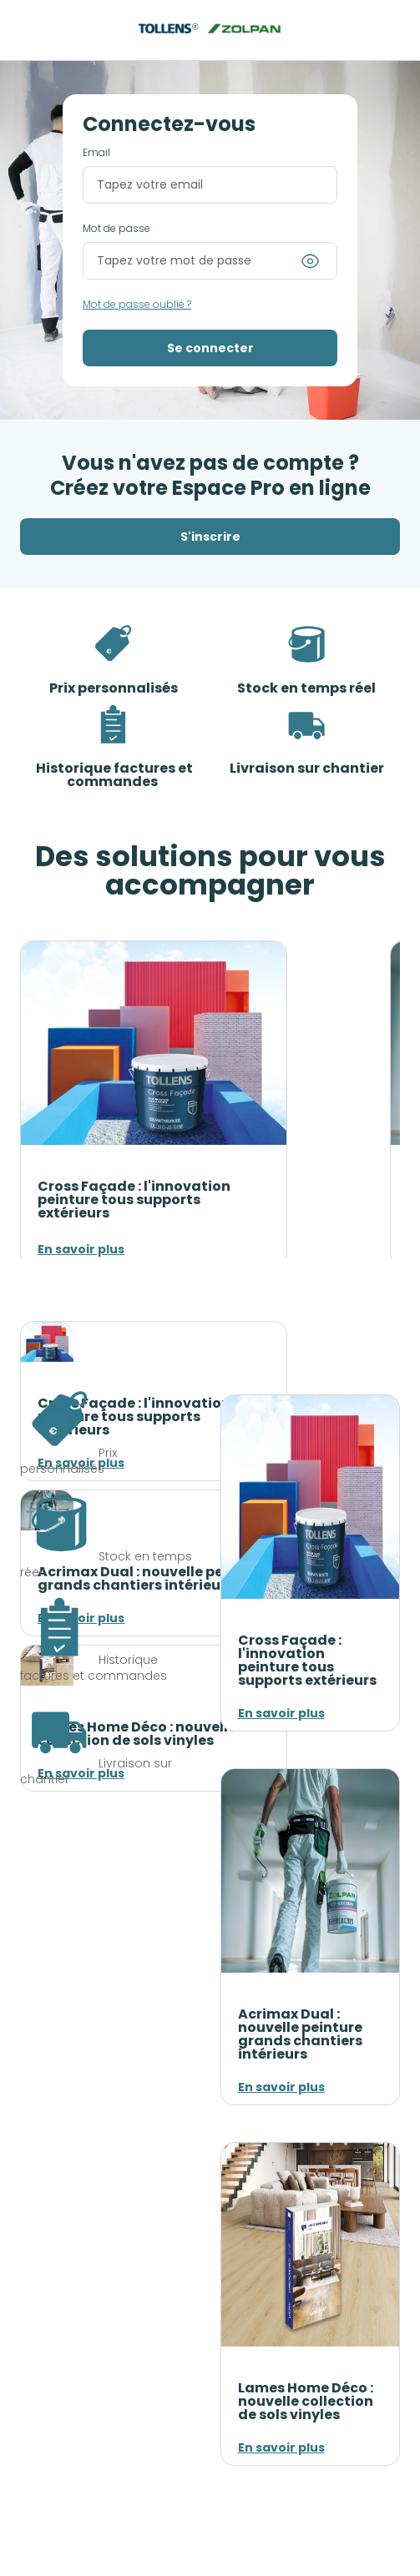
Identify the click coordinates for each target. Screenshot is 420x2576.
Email (96, 153)
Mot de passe (116, 229)
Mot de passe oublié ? (137, 305)
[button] (210, 348)
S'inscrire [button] (210, 536)
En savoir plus (81, 1249)
